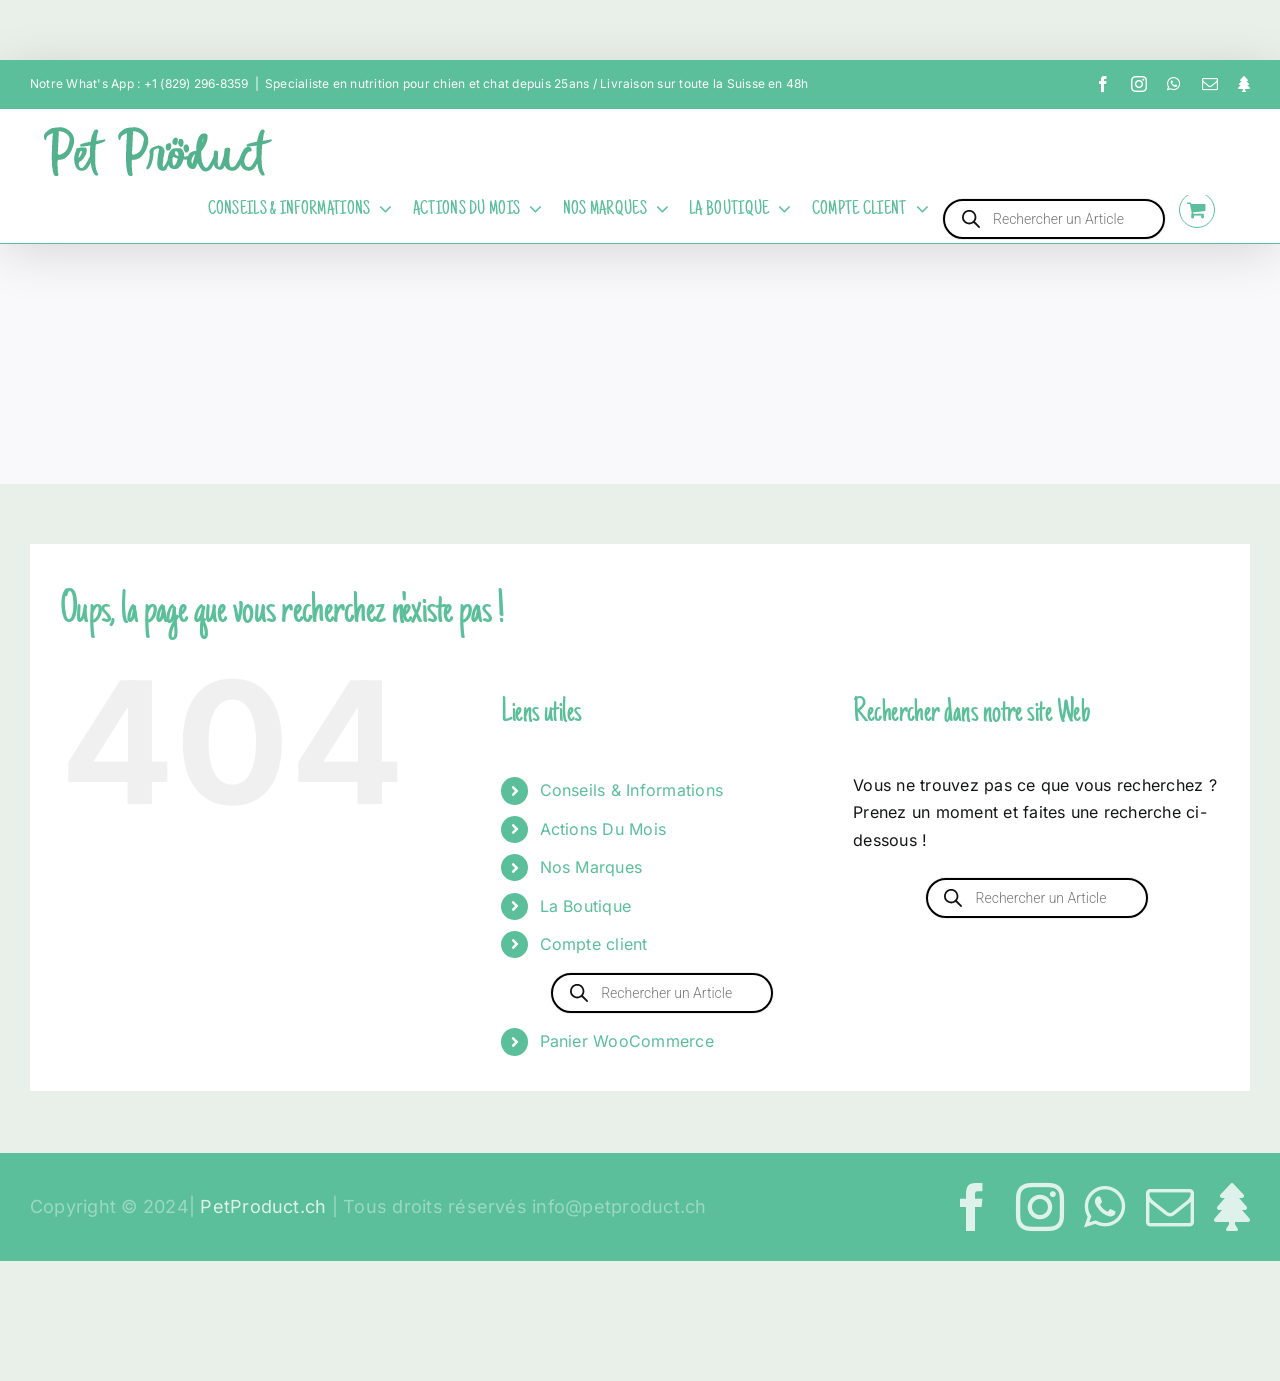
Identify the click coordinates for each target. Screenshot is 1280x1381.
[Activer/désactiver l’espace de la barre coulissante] (1240, 210)
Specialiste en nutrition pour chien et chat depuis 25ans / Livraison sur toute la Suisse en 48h (537, 83)
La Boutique (586, 906)
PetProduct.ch (263, 1206)
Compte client (594, 944)
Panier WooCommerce (627, 1041)
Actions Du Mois (603, 829)
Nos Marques (591, 867)
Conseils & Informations (632, 790)
